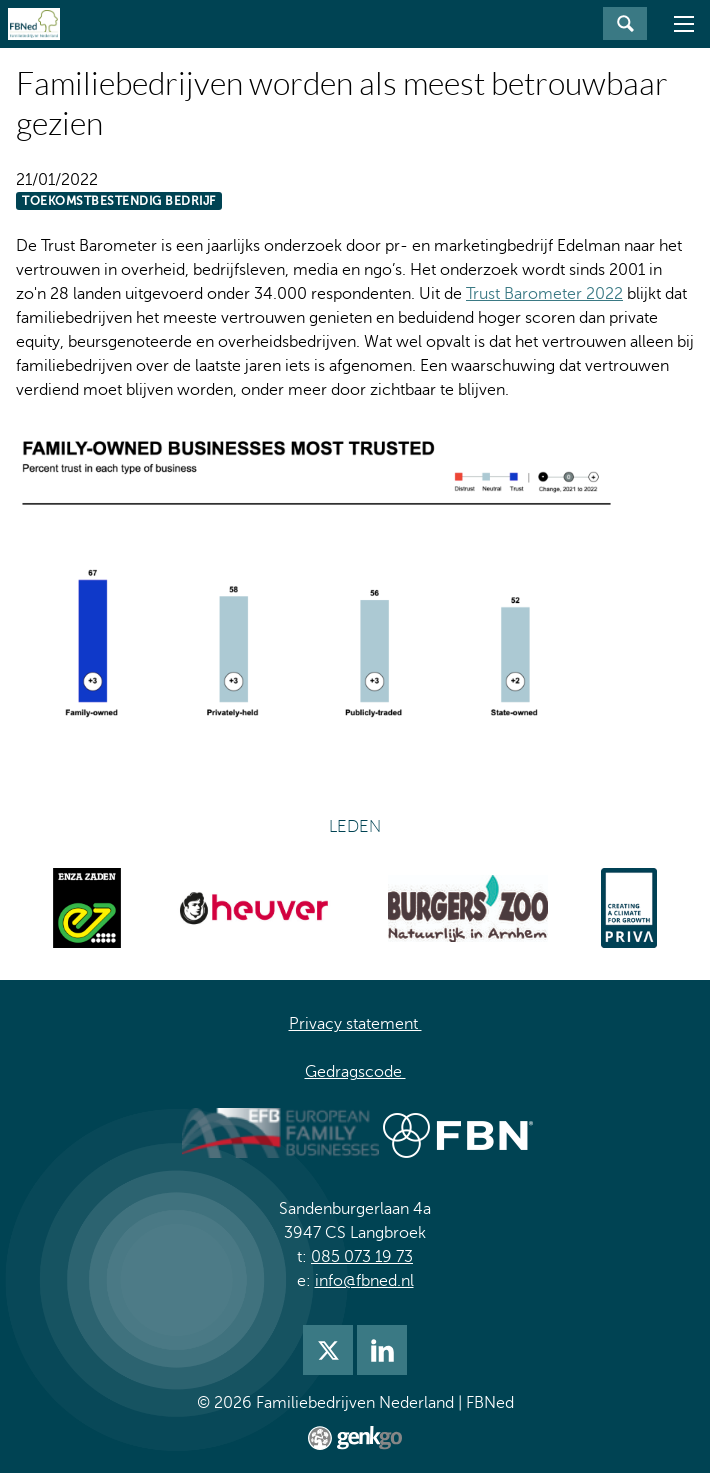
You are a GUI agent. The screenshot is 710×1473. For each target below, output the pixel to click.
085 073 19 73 (362, 1257)
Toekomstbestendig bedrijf (119, 201)
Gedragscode (355, 1072)
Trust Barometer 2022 (544, 294)
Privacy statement (355, 1024)
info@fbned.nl (364, 1281)
